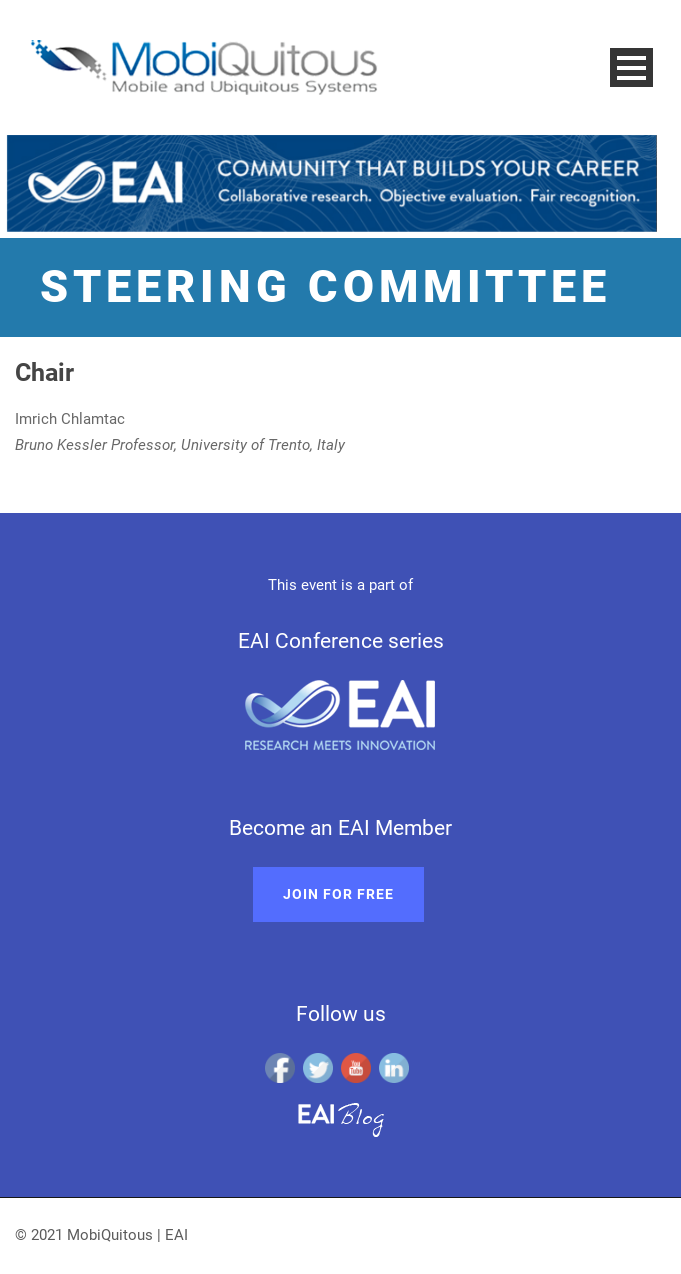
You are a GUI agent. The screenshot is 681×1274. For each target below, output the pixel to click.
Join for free (338, 894)
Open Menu (631, 67)
